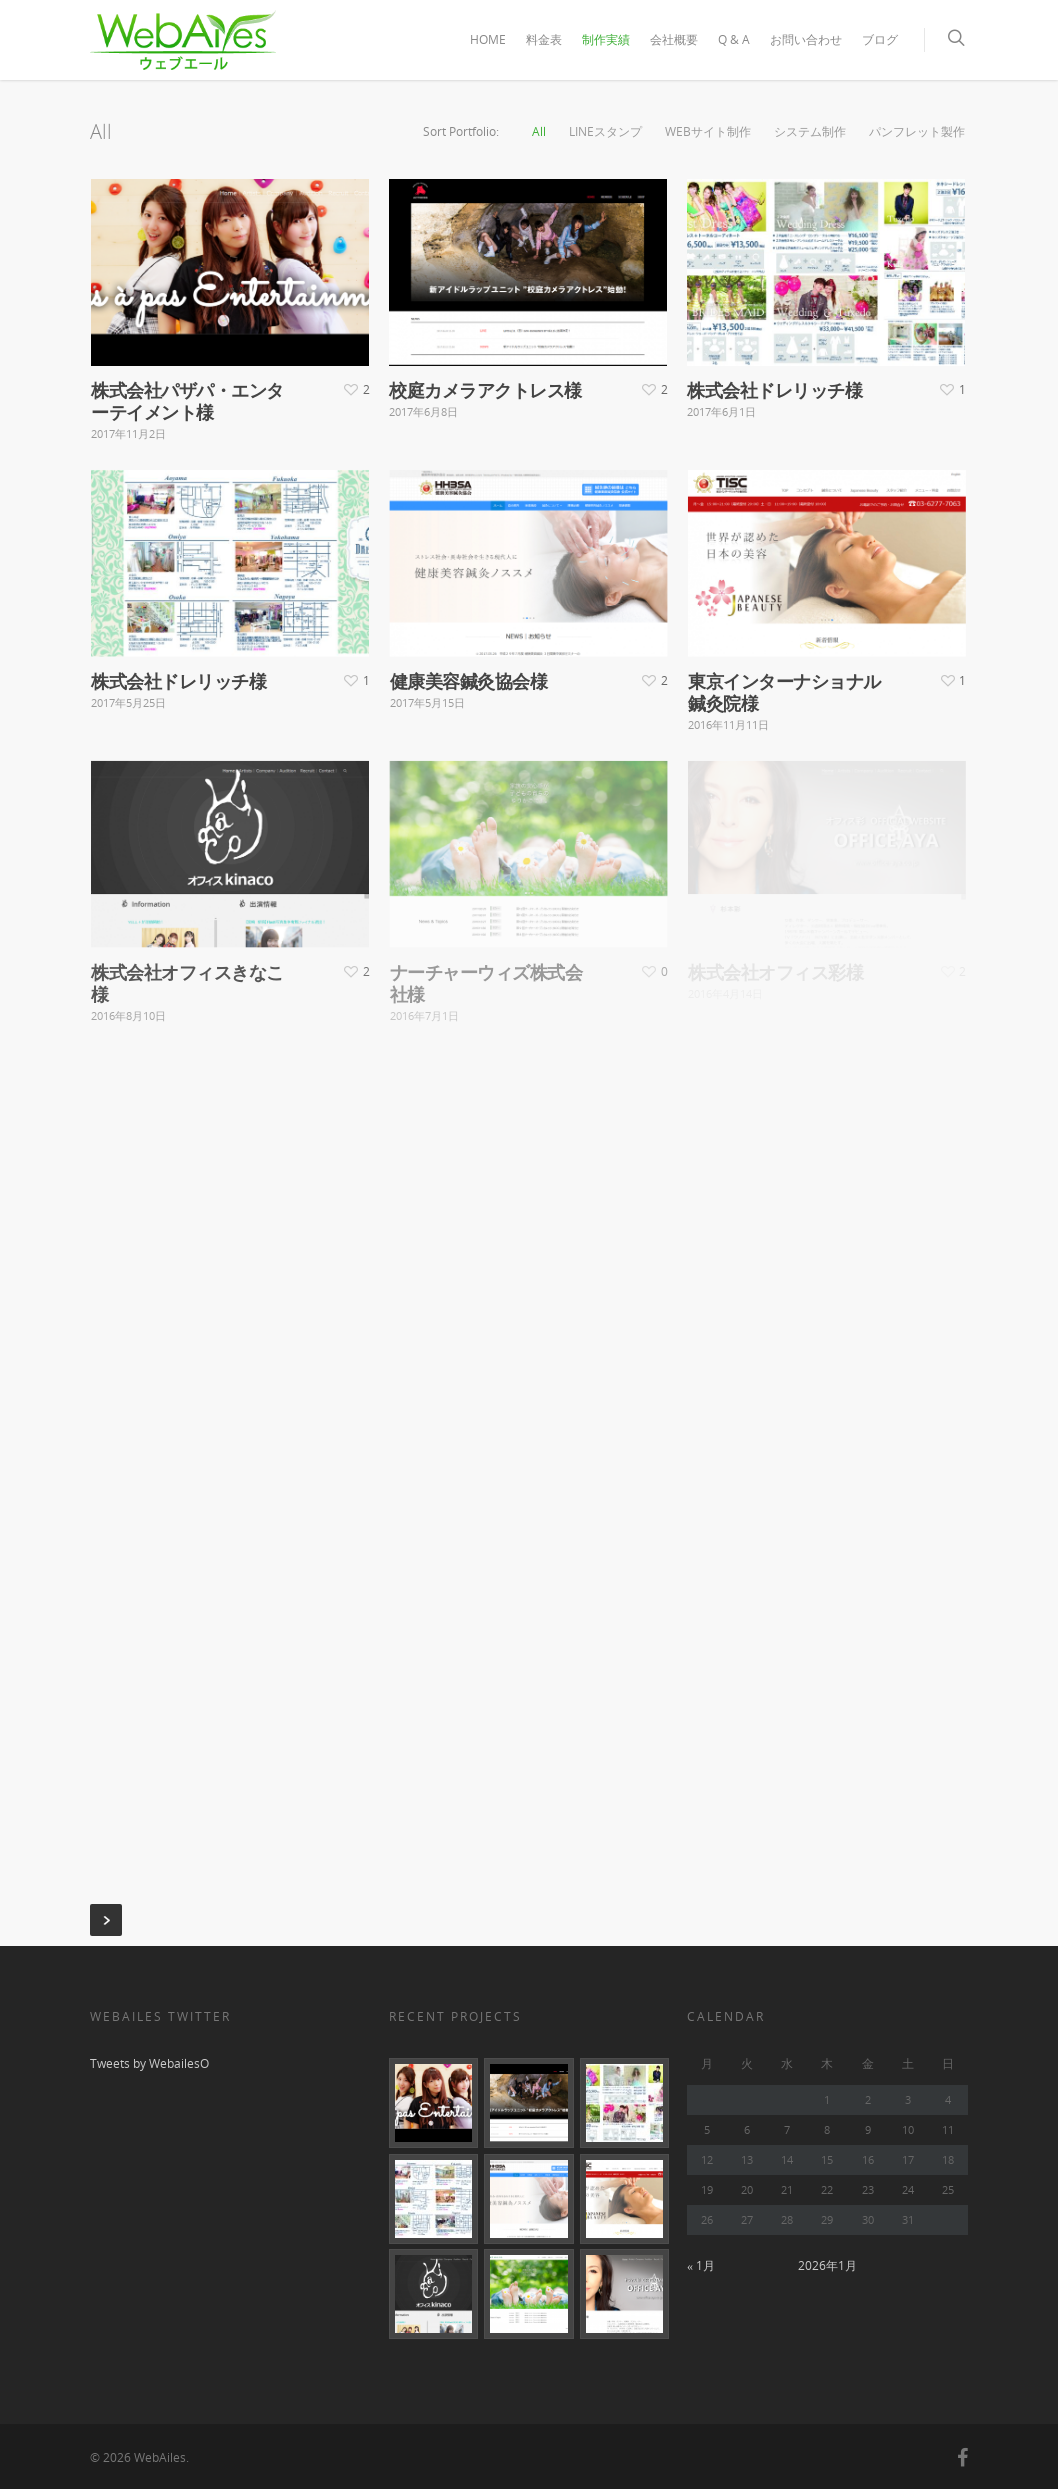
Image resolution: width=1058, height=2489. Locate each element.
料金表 (544, 39)
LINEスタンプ (605, 132)
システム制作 (810, 132)
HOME (488, 39)
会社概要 (674, 39)
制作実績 (606, 39)
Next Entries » (106, 1920)
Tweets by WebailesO (149, 2063)
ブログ (880, 39)
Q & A (734, 39)
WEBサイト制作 (708, 132)
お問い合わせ (806, 39)
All (539, 132)
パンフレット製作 (917, 132)
